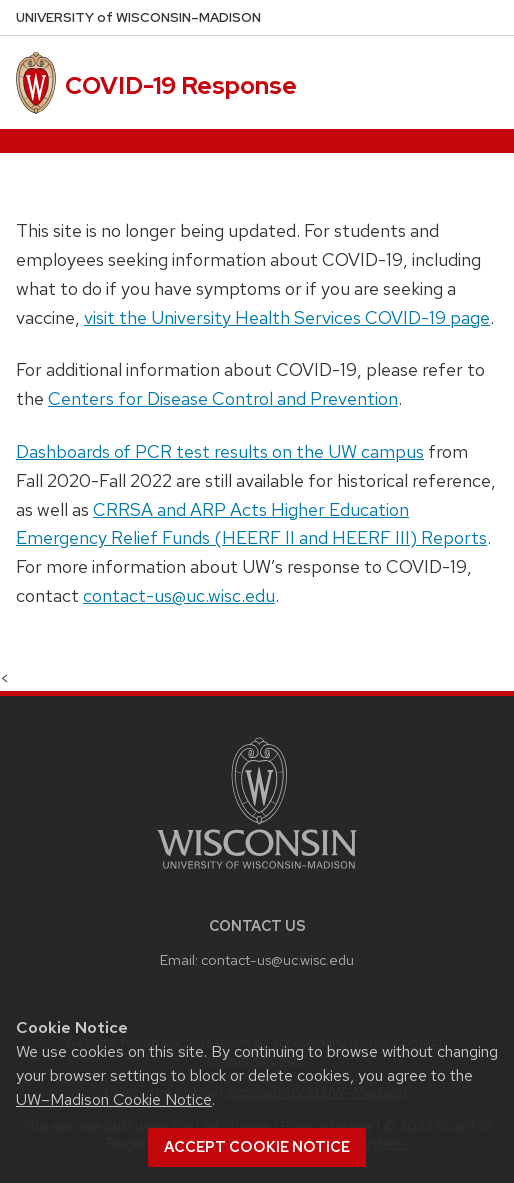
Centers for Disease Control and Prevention (223, 398)
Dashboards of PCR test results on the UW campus (220, 451)
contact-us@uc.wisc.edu (179, 595)
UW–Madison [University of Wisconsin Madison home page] (138, 17)
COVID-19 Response (181, 85)
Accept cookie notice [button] (257, 1147)
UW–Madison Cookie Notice (114, 1099)
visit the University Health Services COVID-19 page (287, 317)
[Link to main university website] (257, 872)
